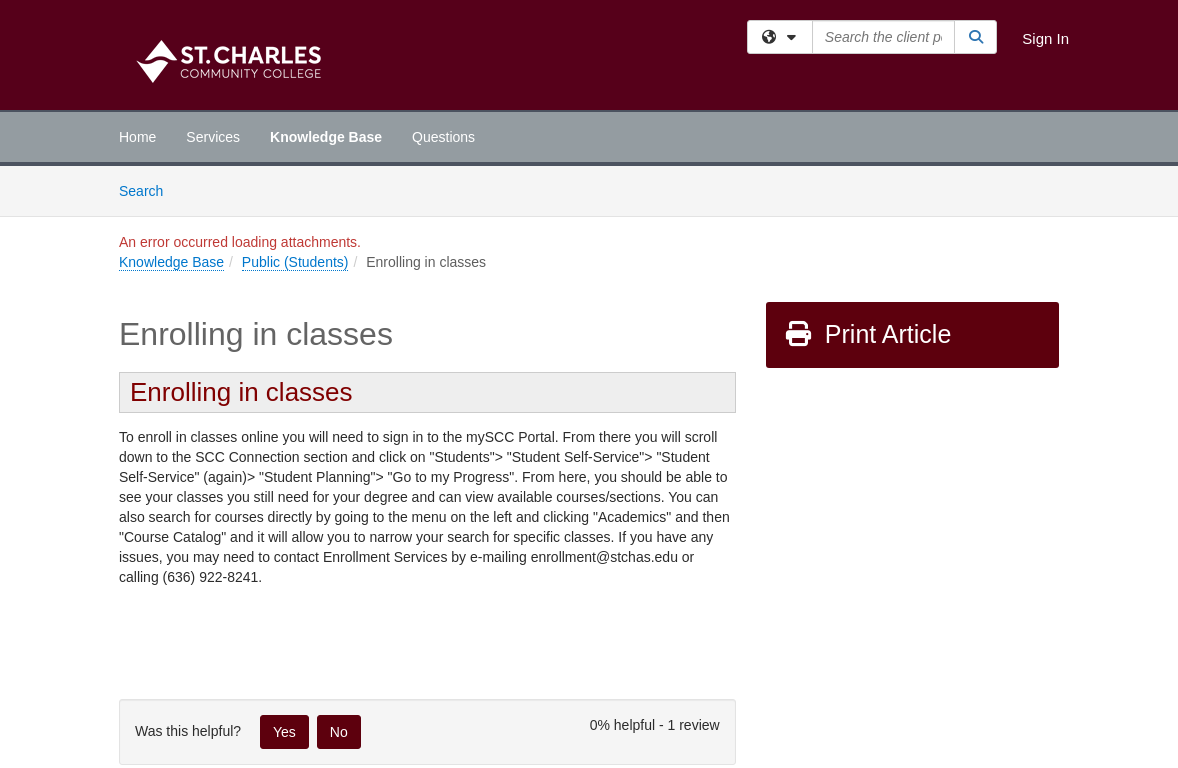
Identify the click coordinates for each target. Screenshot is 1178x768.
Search (148, 189)
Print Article (867, 334)
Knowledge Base (326, 137)
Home (137, 137)
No (339, 732)
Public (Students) (295, 262)
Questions (443, 137)
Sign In (1045, 38)
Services (213, 137)
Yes (284, 732)
